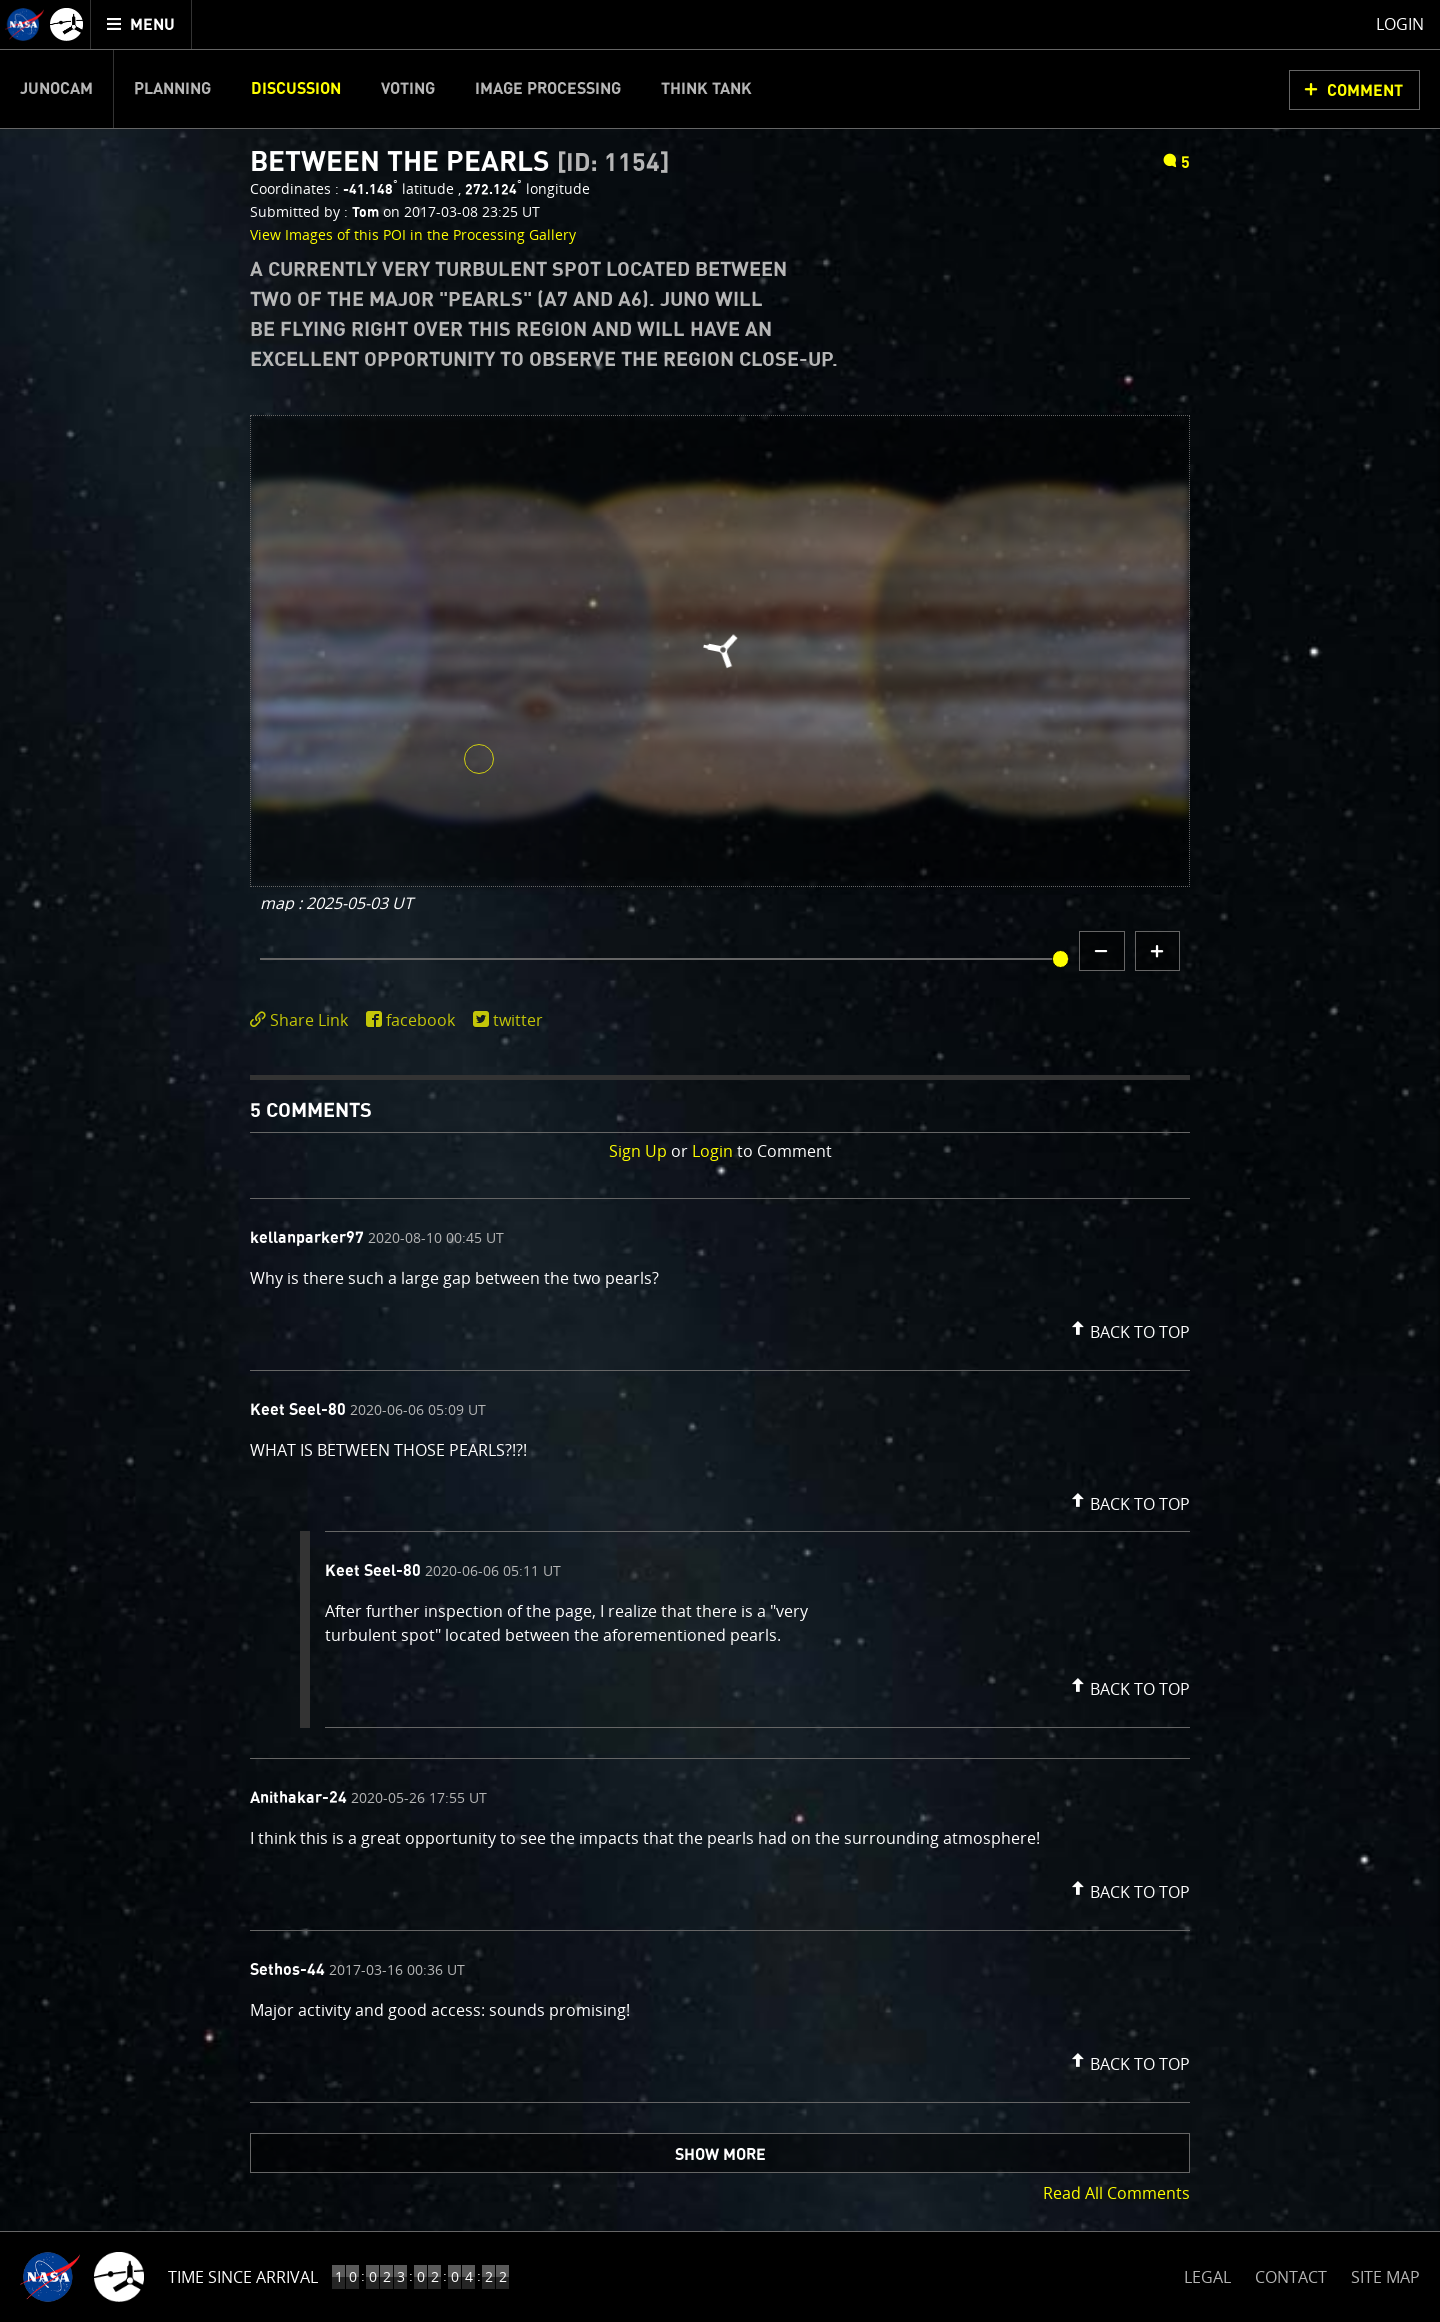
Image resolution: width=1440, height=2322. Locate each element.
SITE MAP (1385, 2277)
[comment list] (720, 1650)
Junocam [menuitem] (56, 89)
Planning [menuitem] (172, 89)
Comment (1365, 91)
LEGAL (1207, 2273)
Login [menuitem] (1400, 24)
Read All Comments (1116, 2193)
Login (712, 1151)
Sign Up (638, 1151)
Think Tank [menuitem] (706, 89)
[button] (1128, 1328)
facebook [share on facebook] (420, 1020)
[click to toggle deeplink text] (303, 1020)
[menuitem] (141, 24)
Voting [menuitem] (408, 89)
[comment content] (720, 1281)
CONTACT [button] (1291, 2277)
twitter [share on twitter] (518, 1020)
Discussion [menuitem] (296, 89)
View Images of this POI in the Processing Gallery (413, 234)
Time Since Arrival (243, 2277)
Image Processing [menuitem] (548, 89)
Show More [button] (720, 2155)
